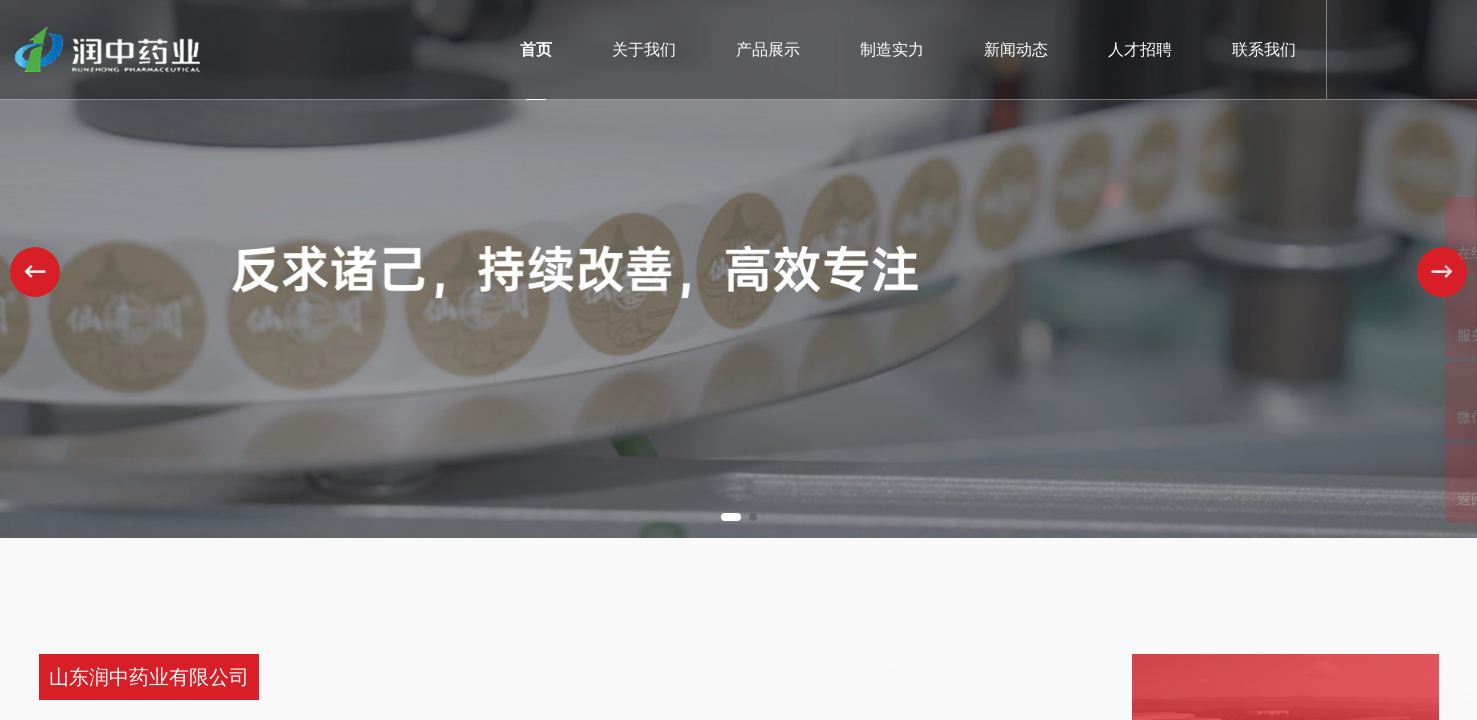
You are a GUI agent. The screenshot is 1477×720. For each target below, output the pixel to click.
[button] (731, 517)
